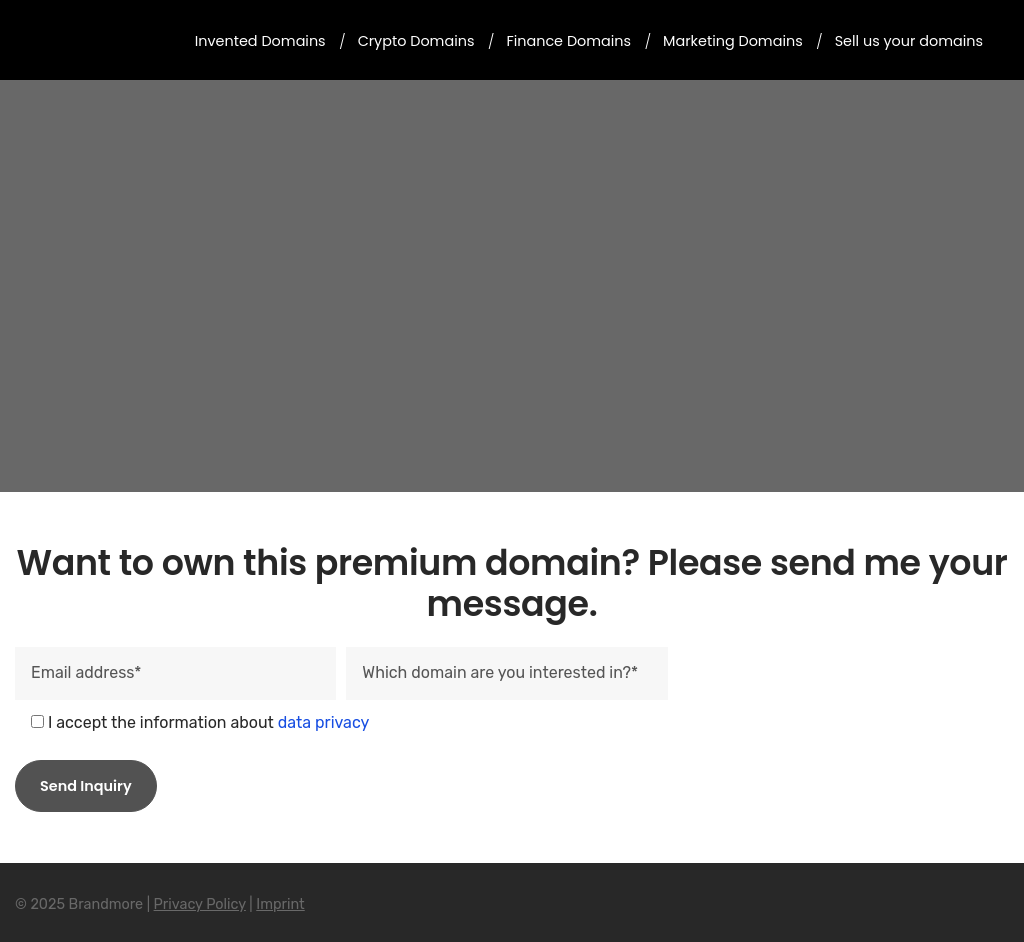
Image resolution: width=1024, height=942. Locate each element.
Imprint (280, 904)
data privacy (324, 722)
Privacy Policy (200, 904)
